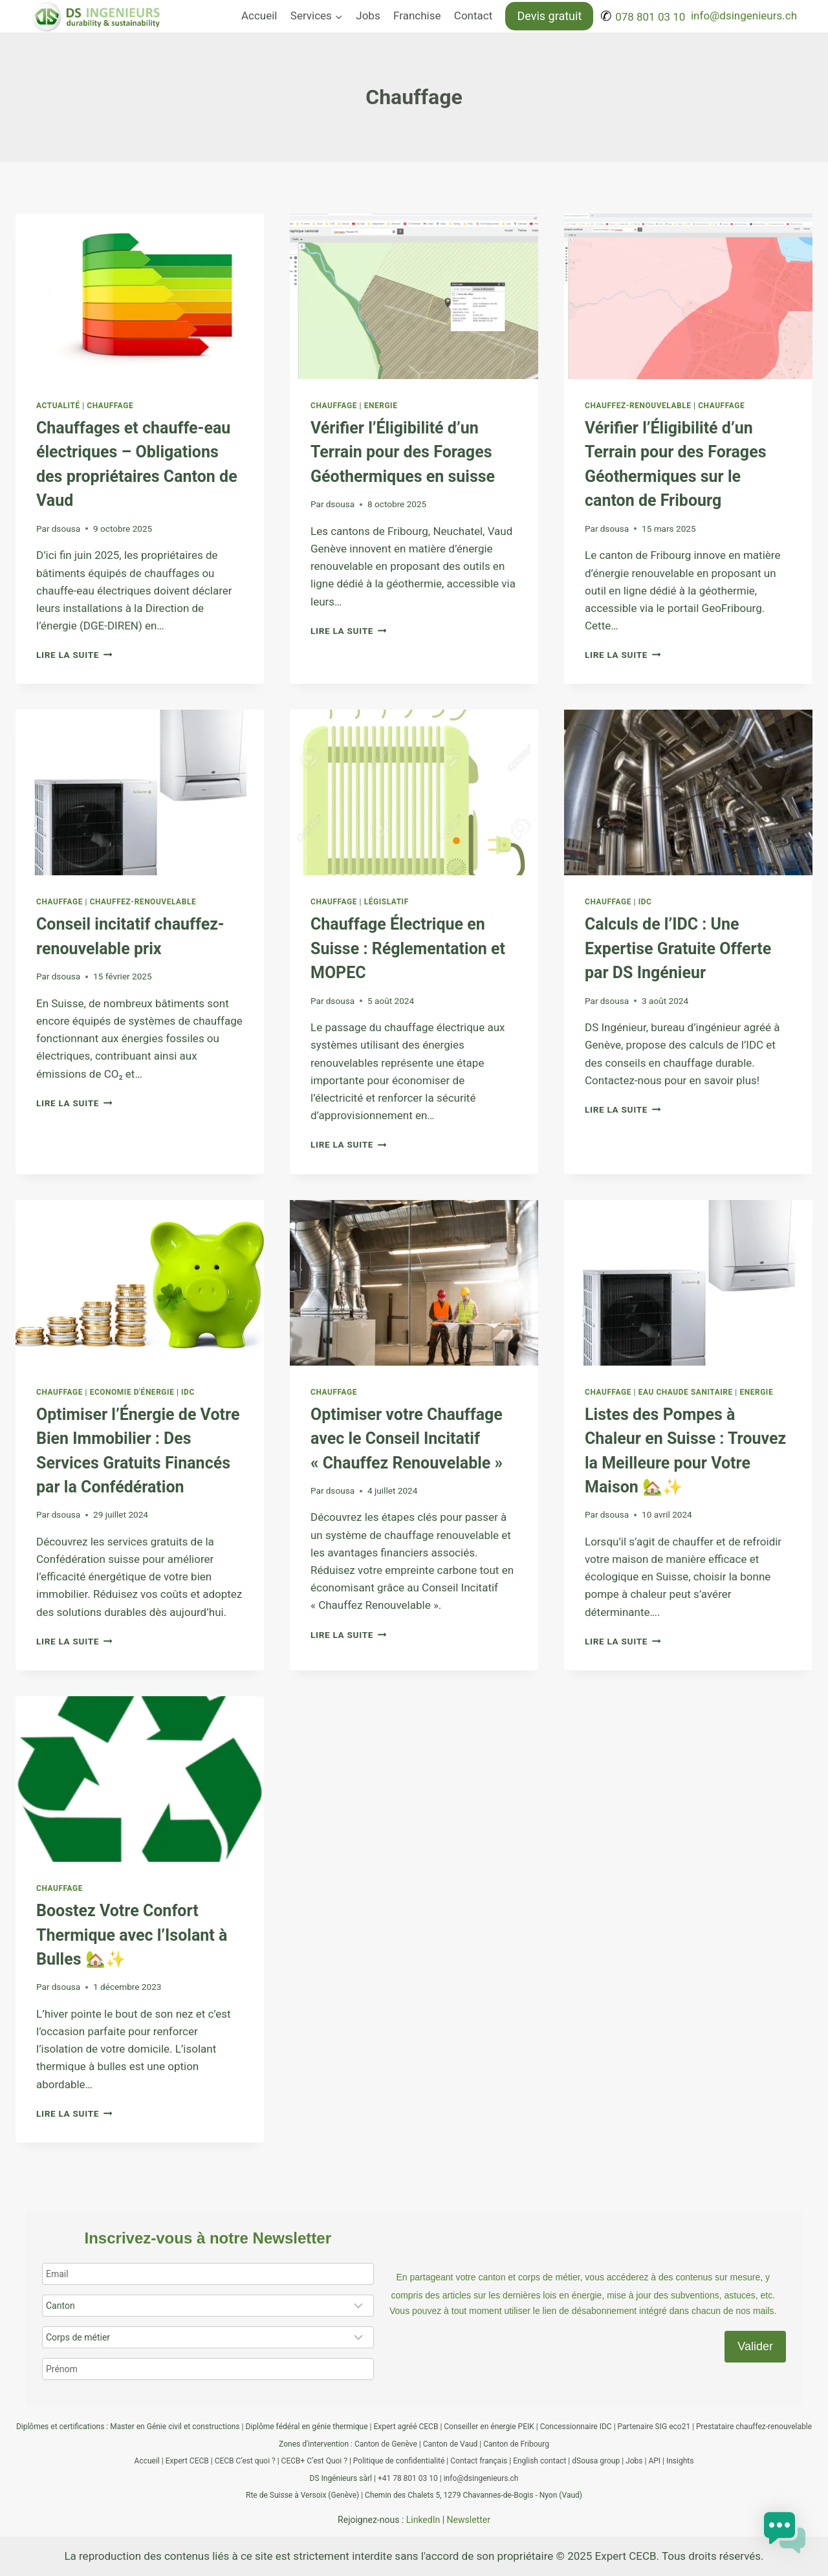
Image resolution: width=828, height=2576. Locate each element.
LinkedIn (423, 2520)
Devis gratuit (549, 16)
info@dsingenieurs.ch (744, 15)
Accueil (259, 15)
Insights (679, 2460)
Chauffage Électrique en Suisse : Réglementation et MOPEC (407, 948)
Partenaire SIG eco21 (654, 2426)
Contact (473, 15)
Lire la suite (74, 654)
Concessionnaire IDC (576, 2426)
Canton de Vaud (450, 2444)
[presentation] (140, 296)
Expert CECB (187, 2460)
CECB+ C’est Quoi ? (314, 2460)
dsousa (66, 528)
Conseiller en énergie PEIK (489, 2426)
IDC (645, 901)
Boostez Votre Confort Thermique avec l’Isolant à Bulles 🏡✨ (131, 1935)
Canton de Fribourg (516, 2444)
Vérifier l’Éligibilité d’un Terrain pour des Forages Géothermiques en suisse (402, 452)
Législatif (386, 901)
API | (657, 2460)
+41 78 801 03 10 (408, 2478)
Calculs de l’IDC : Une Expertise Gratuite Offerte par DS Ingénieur (678, 948)
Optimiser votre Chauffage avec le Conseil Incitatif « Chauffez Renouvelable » (406, 1438)
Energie (381, 405)
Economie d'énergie (132, 1392)
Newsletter (468, 2520)
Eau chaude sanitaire (685, 1392)
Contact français (478, 2460)
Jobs (368, 15)
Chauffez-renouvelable (638, 405)
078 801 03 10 (650, 16)
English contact (539, 2460)
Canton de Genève (385, 2444)
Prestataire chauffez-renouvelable (754, 2426)
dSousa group (596, 2460)
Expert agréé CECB (405, 2426)
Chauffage (110, 405)
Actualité (58, 405)
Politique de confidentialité (399, 2460)
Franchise (417, 15)
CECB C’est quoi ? (245, 2460)
